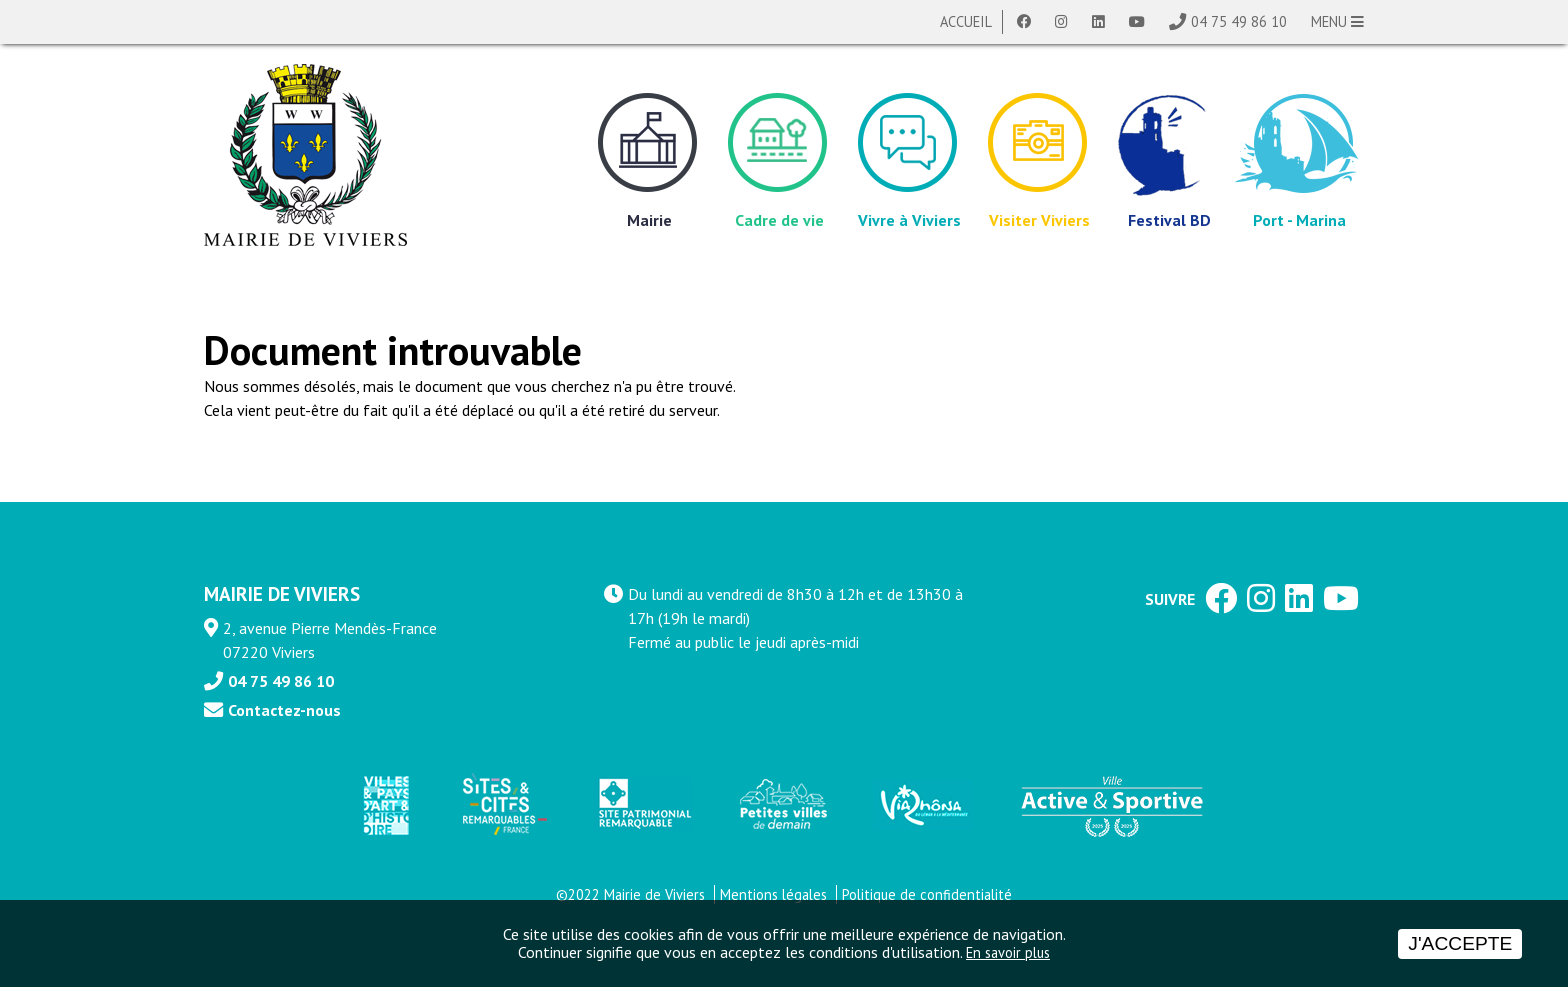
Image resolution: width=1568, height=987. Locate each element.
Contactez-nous (284, 710)
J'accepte (1460, 943)
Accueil (966, 21)
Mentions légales (773, 894)
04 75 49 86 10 (1239, 21)
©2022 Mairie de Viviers (630, 894)
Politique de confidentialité (927, 894)
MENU (1337, 21)
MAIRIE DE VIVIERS (282, 593)
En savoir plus (1008, 952)
